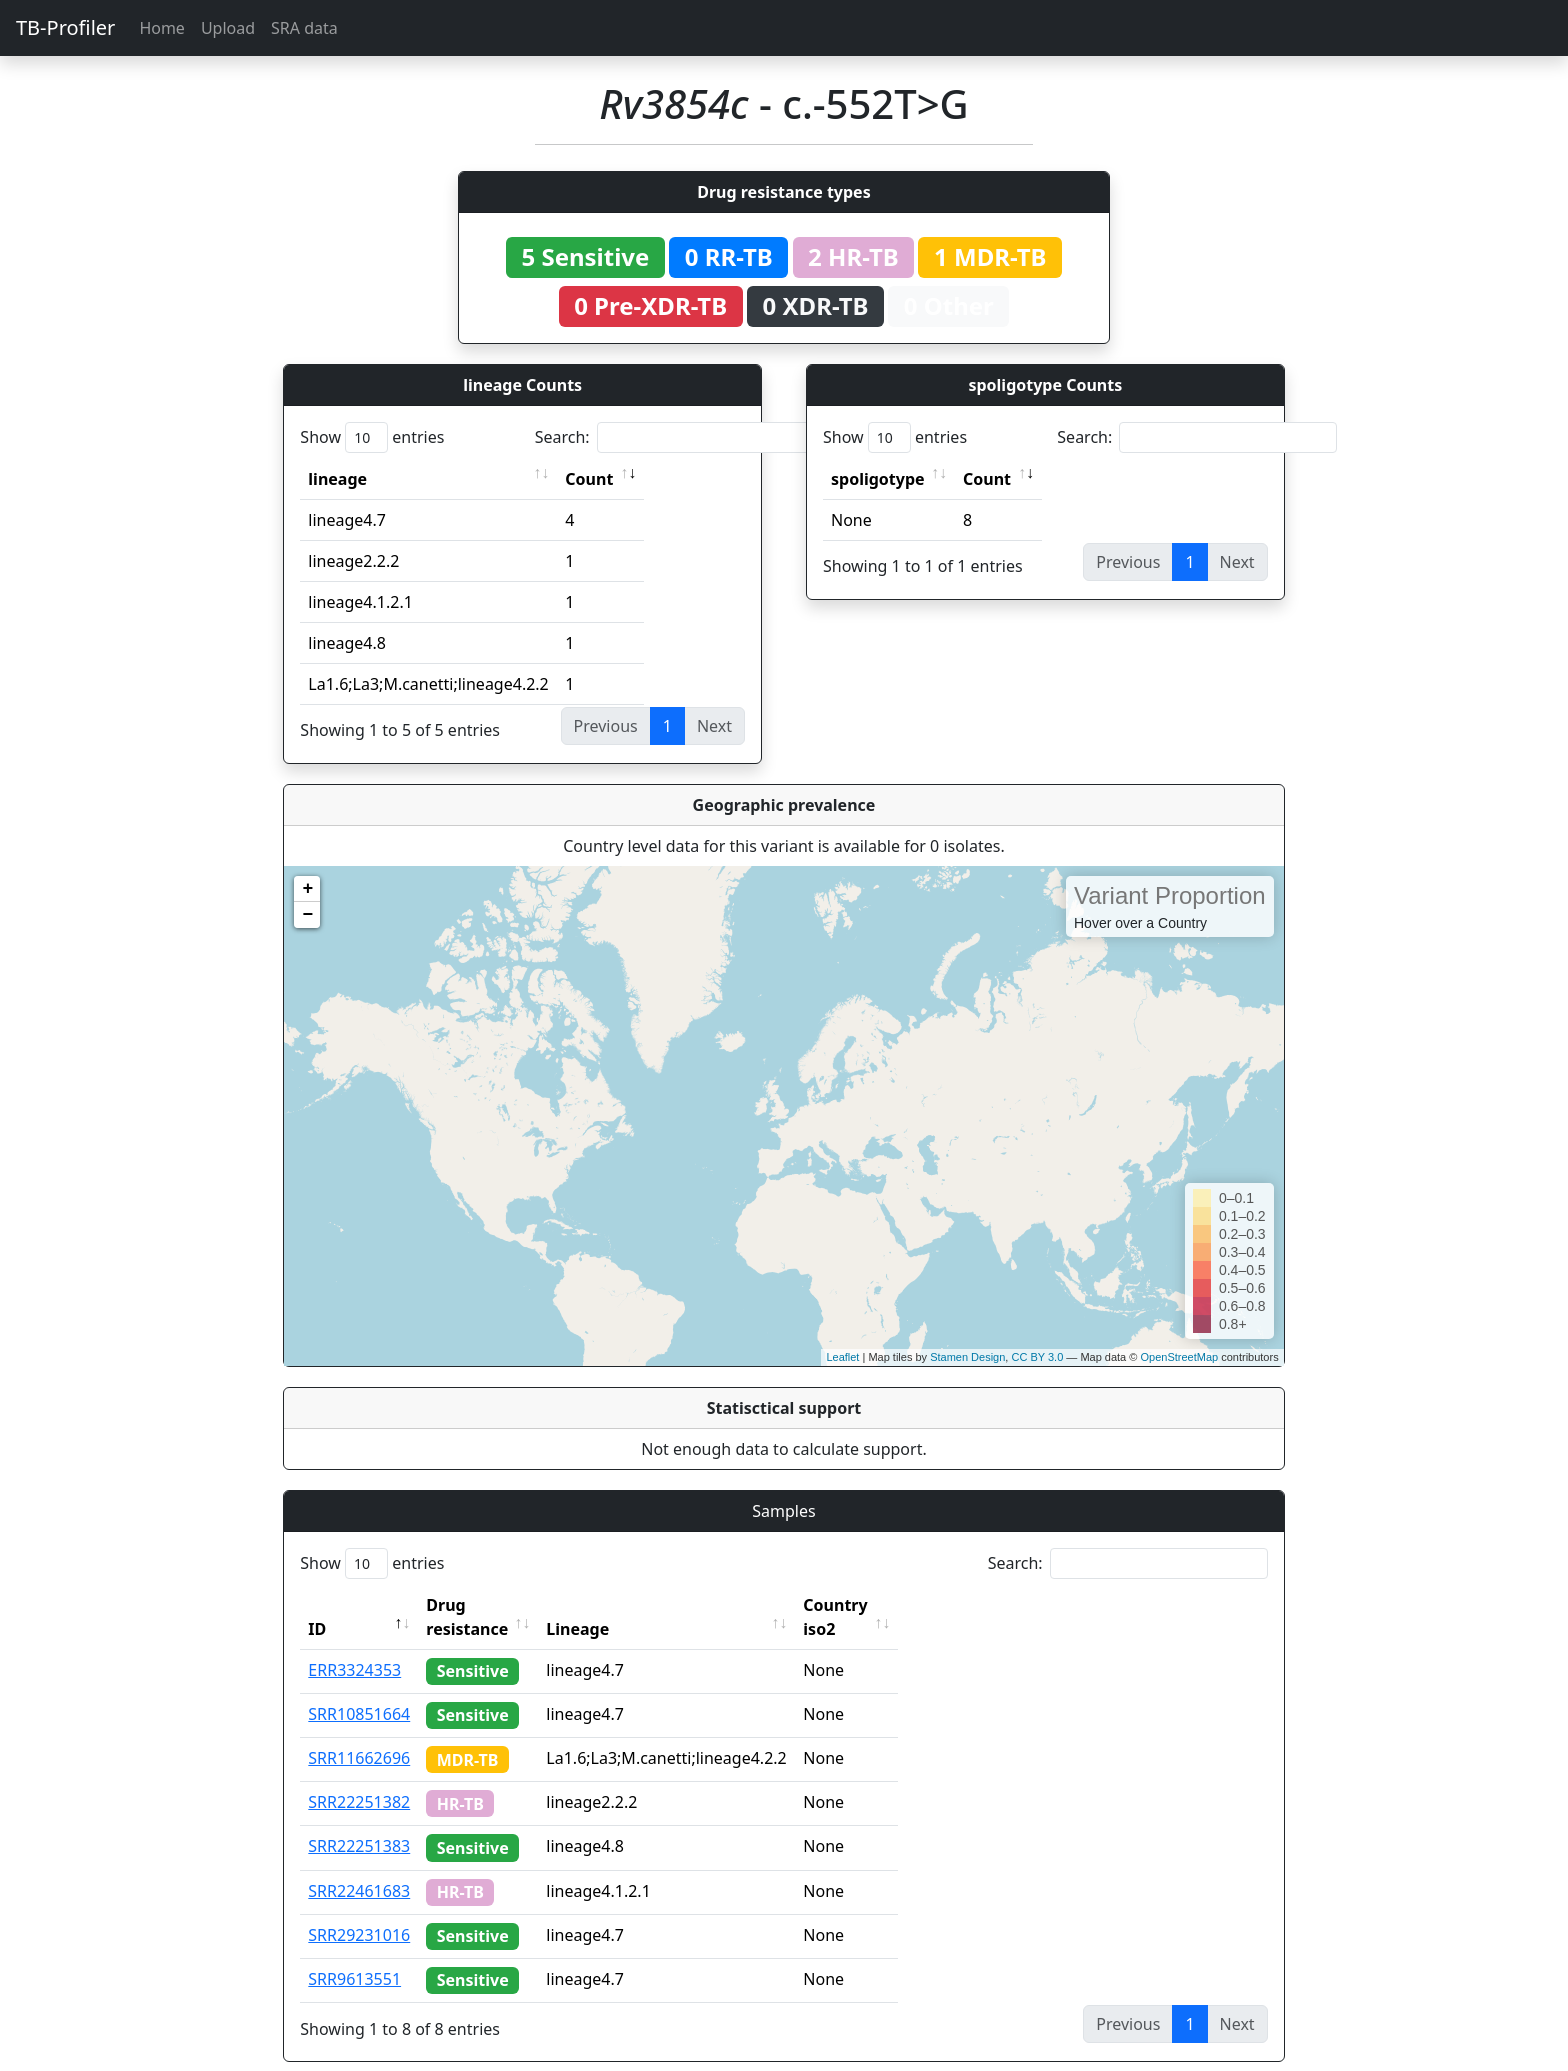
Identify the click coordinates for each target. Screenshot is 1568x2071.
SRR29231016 (359, 1911)
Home (162, 28)
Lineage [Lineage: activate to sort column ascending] (621, 1605)
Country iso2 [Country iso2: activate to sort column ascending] (897, 1605)
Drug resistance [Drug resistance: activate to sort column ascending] (489, 1605)
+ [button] (307, 889)
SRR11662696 (359, 1734)
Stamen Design (967, 1357)
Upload (228, 28)
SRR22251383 (359, 1822)
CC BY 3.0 (1037, 1357)
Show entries (372, 437)
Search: (675, 437)
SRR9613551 (354, 1955)
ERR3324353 (354, 1646)
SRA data (304, 28)
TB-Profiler (65, 27)
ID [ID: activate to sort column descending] (317, 1605)
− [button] (307, 915)
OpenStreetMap (1179, 1357)
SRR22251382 (359, 1778)
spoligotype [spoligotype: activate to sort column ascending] (878, 479)
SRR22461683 (359, 1867)
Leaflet (842, 1357)
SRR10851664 (359, 1690)
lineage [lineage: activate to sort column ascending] (337, 479)
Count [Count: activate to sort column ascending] (589, 479)
